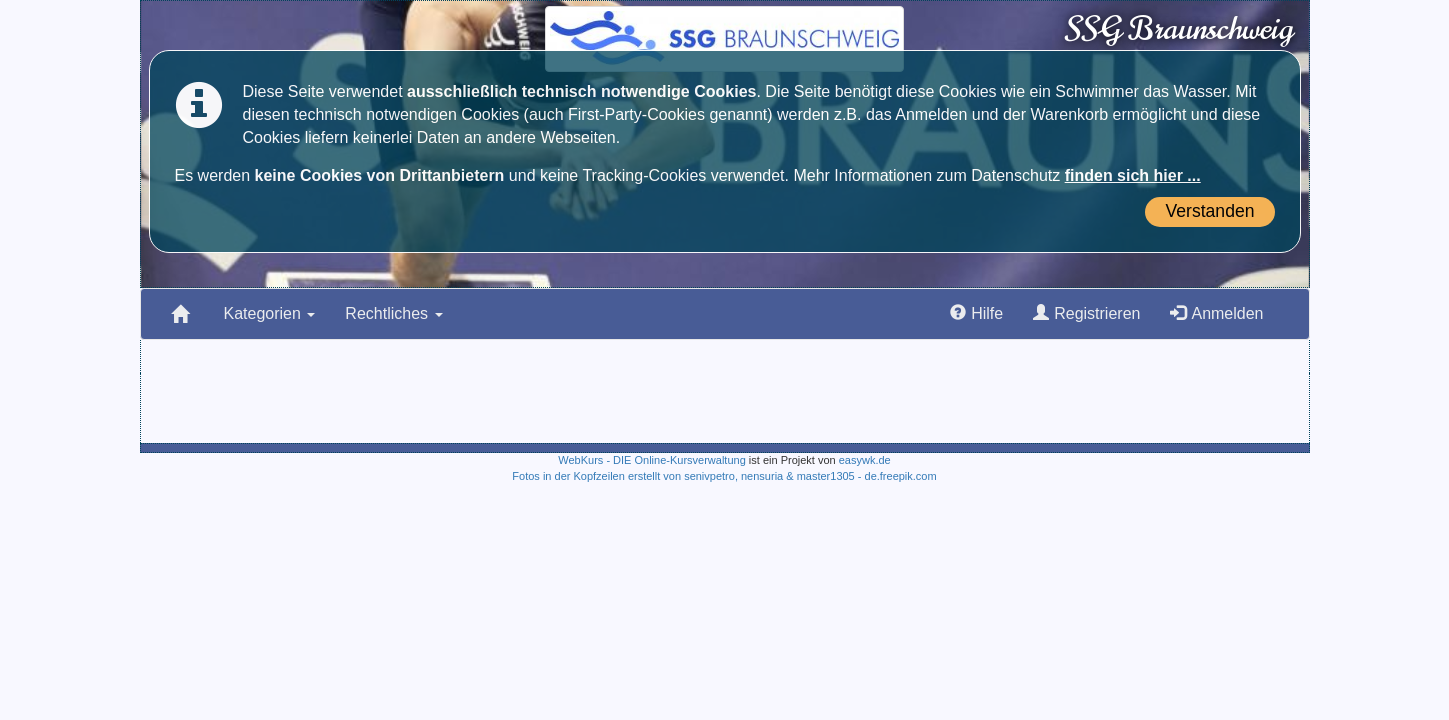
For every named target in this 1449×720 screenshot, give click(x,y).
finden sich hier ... (1133, 175)
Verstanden (1209, 211)
